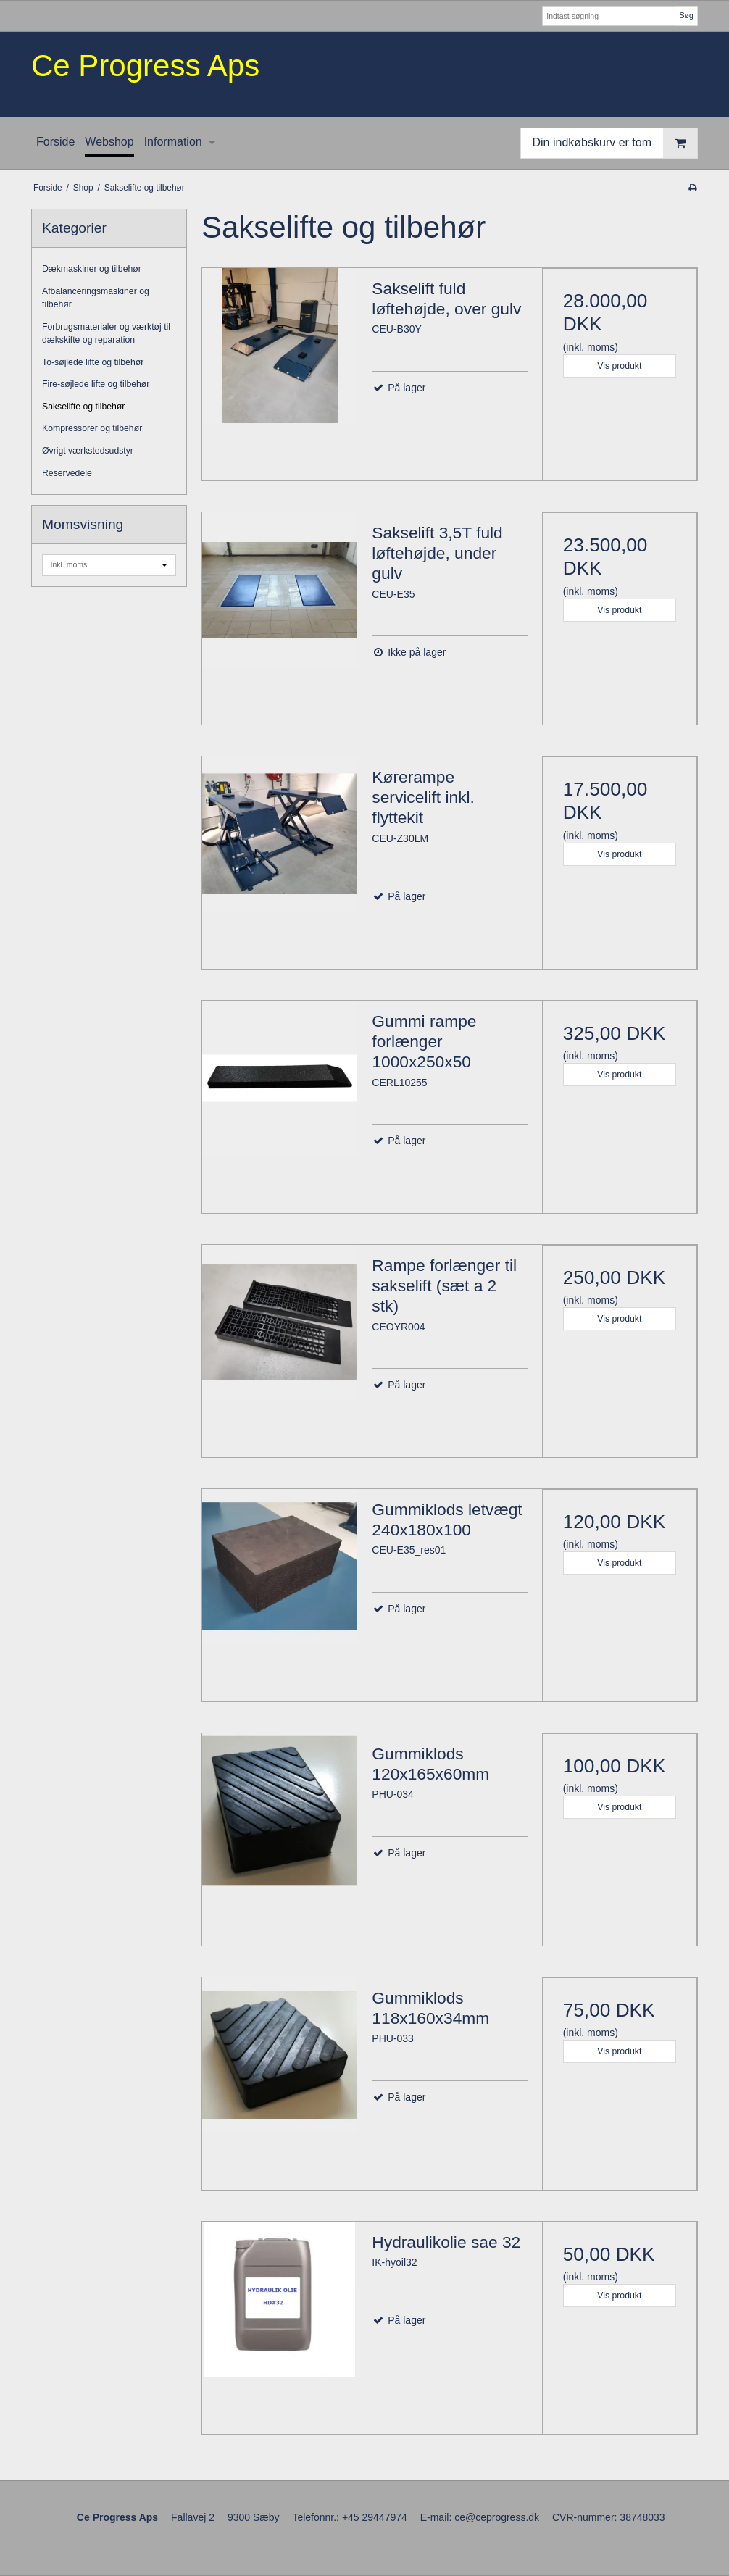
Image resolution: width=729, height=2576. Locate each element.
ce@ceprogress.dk (496, 2517)
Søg (686, 15)
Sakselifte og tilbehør (83, 406)
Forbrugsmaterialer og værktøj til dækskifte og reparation (106, 333)
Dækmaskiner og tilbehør (91, 269)
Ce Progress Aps (145, 66)
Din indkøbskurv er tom (615, 143)
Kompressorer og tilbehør (92, 428)
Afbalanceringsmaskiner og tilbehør (95, 297)
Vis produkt (619, 366)
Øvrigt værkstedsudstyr (87, 451)
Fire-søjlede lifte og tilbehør (95, 384)
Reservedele (67, 473)
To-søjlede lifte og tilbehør (92, 362)
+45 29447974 (374, 2517)
